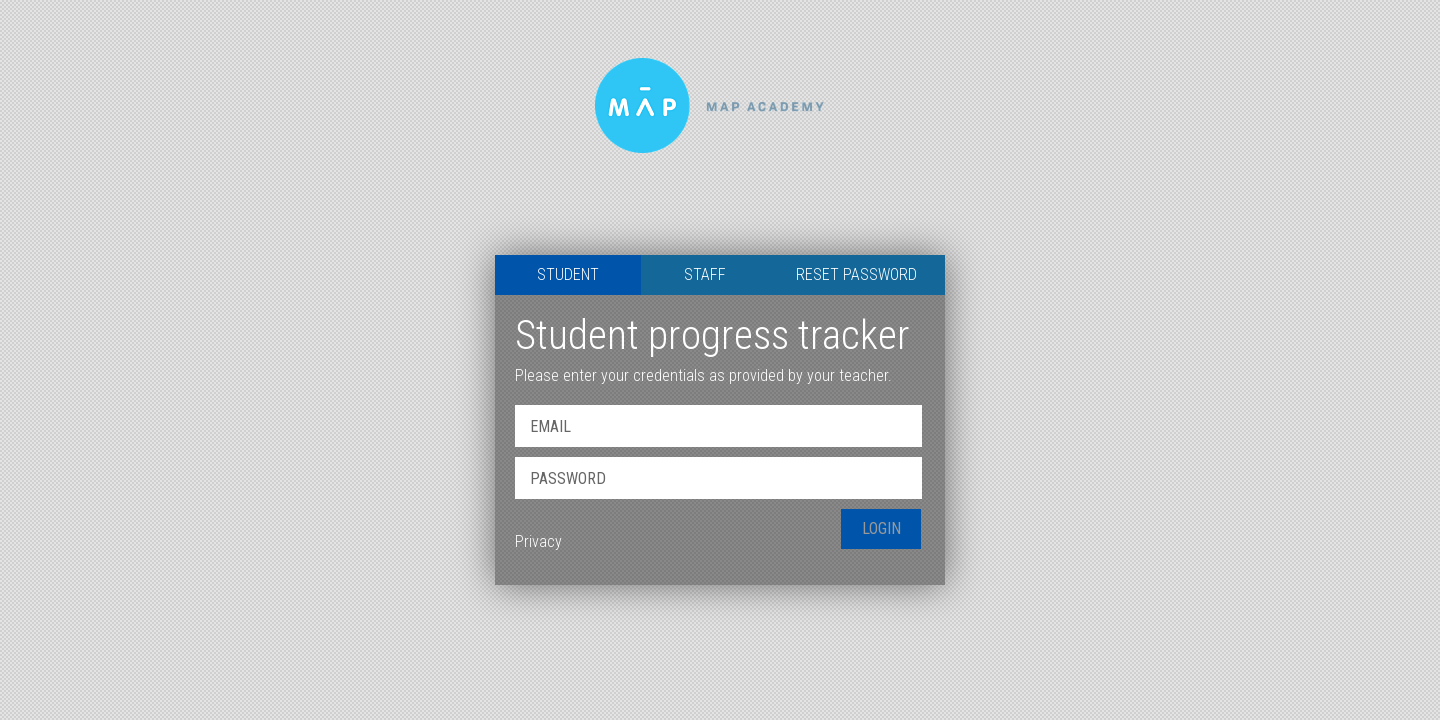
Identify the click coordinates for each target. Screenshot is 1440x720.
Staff (705, 274)
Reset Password (856, 274)
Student (568, 274)
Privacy (538, 542)
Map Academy (720, 126)
